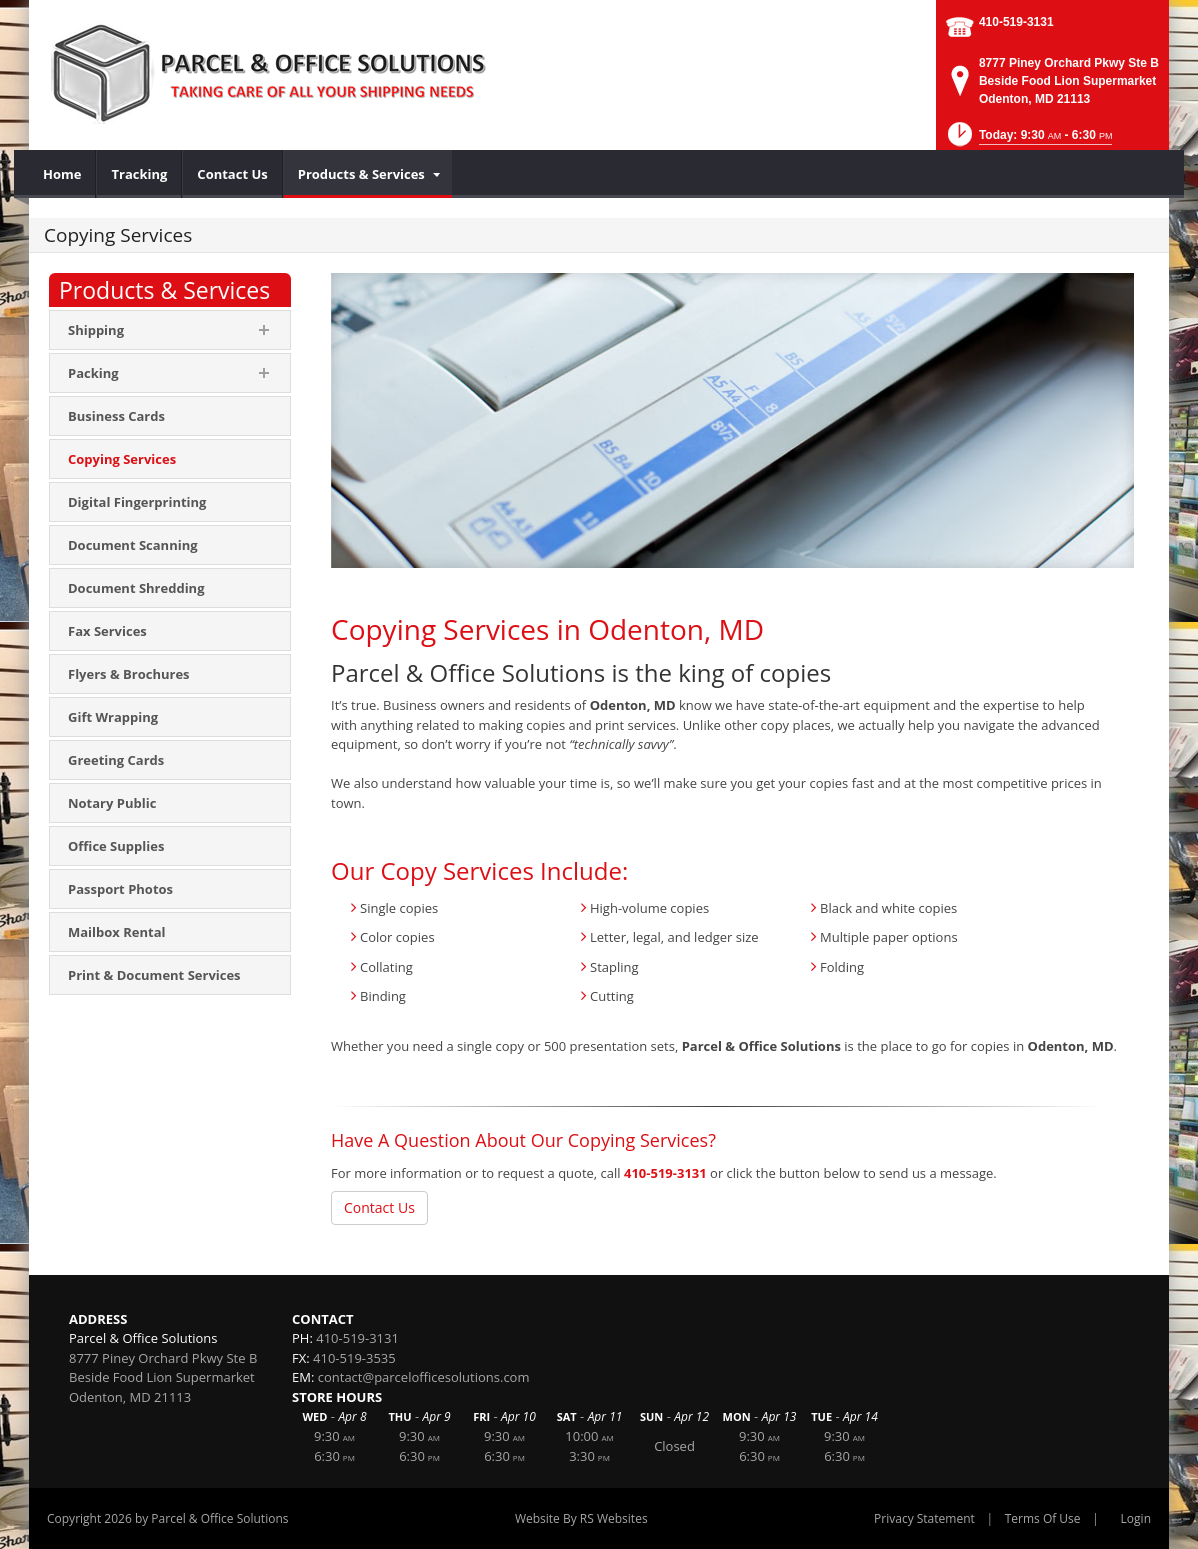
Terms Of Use (1043, 1518)
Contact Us (379, 1207)
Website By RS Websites (581, 1518)
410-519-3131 (1016, 22)
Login (1136, 1518)
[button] (1028, 140)
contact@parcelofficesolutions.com (424, 1377)
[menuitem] (62, 174)
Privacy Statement (924, 1518)
